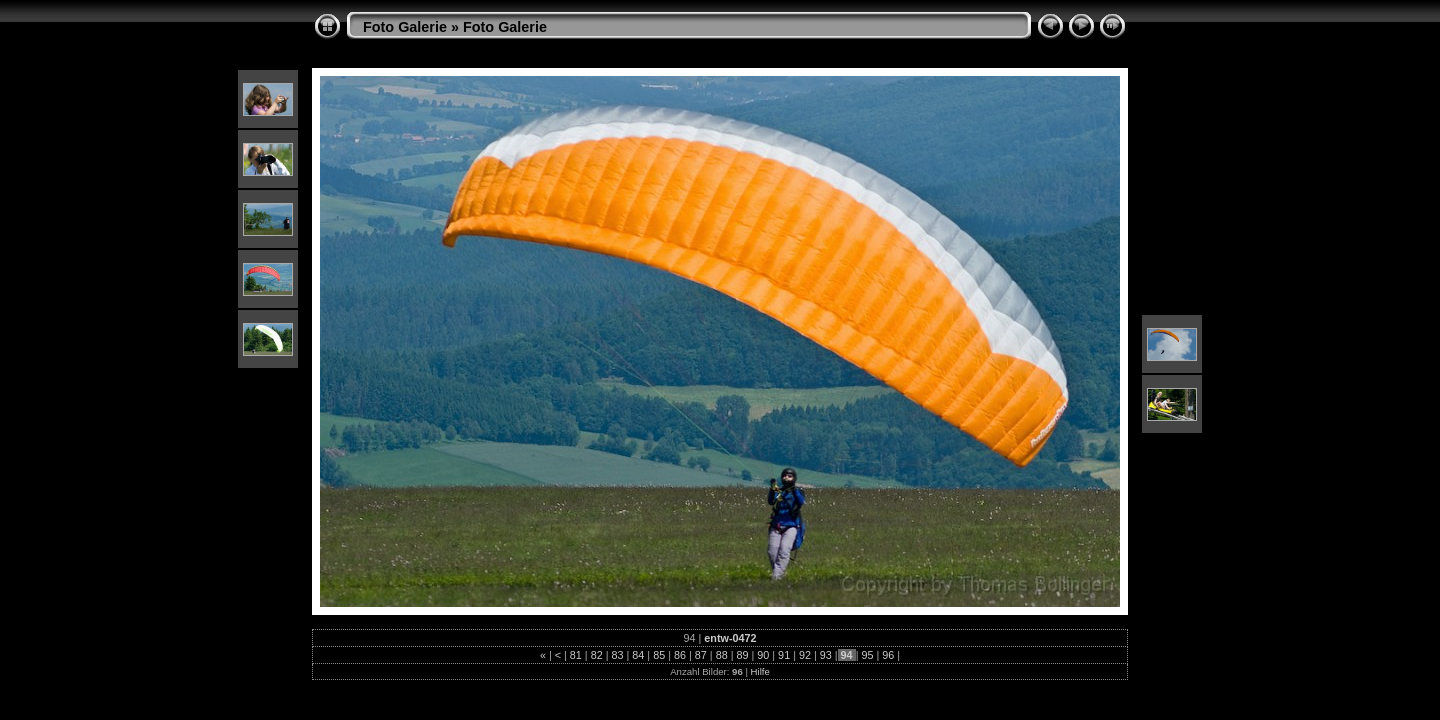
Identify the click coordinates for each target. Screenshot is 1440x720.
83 (618, 655)
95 (867, 655)
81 (576, 655)
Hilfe (760, 671)
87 (701, 655)
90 (763, 655)
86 (680, 655)
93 (826, 655)
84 (638, 655)
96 (888, 655)
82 (597, 655)
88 (722, 655)
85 (659, 655)
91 (784, 655)
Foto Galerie (405, 27)
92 (805, 655)
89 (742, 655)
